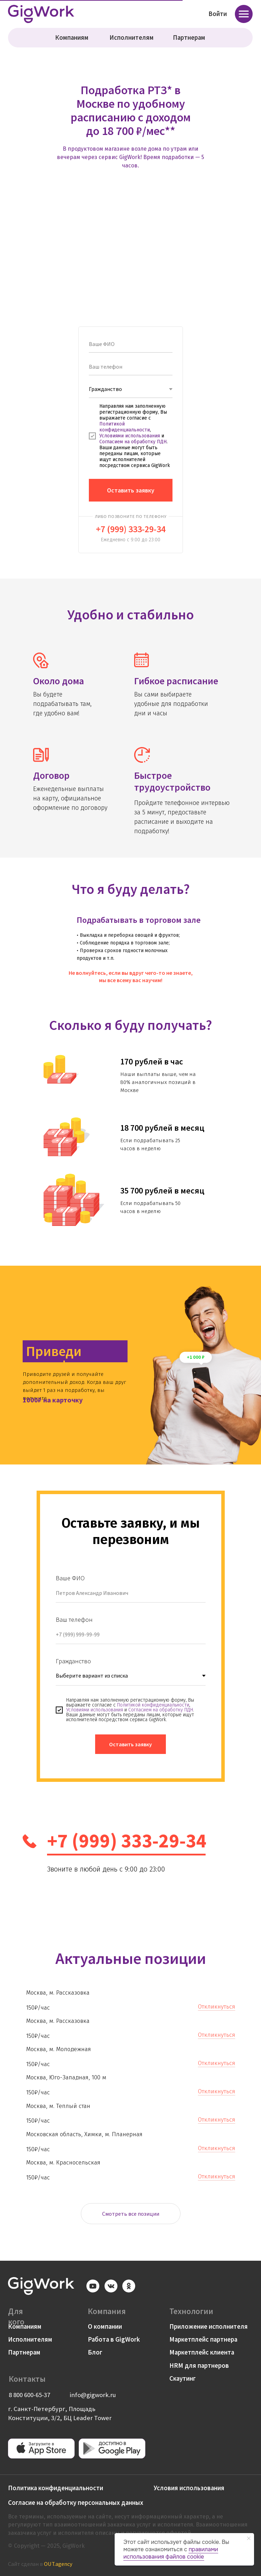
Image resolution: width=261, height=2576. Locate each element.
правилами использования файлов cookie (170, 2553)
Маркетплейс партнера (203, 2339)
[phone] (130, 366)
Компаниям (72, 37)
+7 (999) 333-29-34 (131, 529)
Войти (217, 14)
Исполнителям (131, 37)
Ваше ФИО (70, 1578)
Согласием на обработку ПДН (133, 442)
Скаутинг (182, 2378)
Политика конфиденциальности (55, 2488)
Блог (95, 2352)
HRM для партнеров (199, 2366)
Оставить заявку (130, 490)
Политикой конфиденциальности (124, 427)
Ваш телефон (74, 1619)
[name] (130, 344)
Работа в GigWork (114, 2339)
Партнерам (189, 37)
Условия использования (189, 2488)
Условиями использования (129, 436)
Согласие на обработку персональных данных (75, 2503)
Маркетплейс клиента (201, 2352)
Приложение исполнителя (208, 2326)
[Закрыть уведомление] (248, 2538)
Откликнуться (216, 2006)
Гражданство (73, 1661)
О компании (105, 2326)
